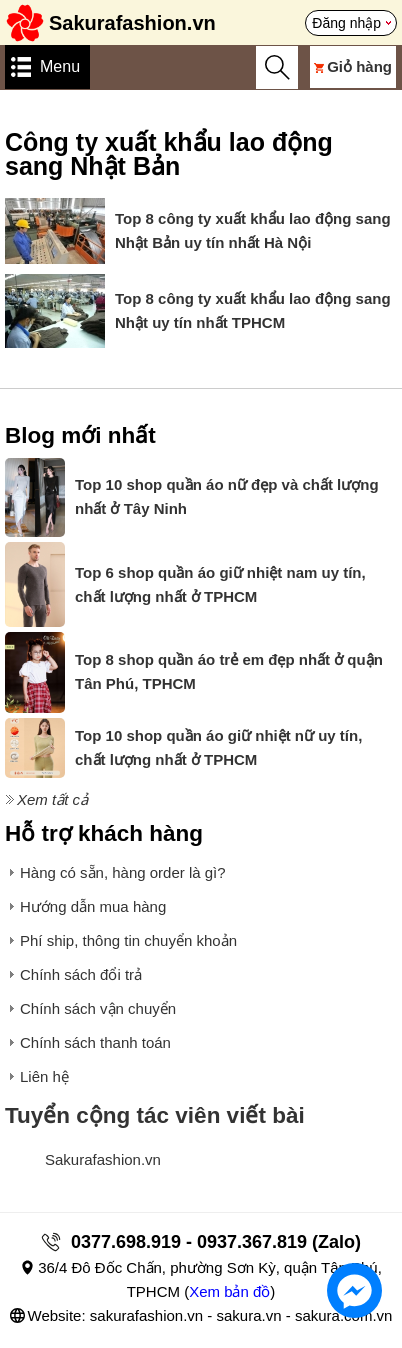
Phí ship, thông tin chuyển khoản (128, 940)
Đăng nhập (346, 23)
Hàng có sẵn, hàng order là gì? (123, 872)
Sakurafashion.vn (103, 1159)
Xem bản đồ (229, 1291)
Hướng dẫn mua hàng (93, 906)
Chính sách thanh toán (95, 1042)
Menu (60, 66)
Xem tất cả (52, 799)
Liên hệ (44, 1076)
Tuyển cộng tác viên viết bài (155, 1115)
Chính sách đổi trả (81, 974)
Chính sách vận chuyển (98, 1008)
